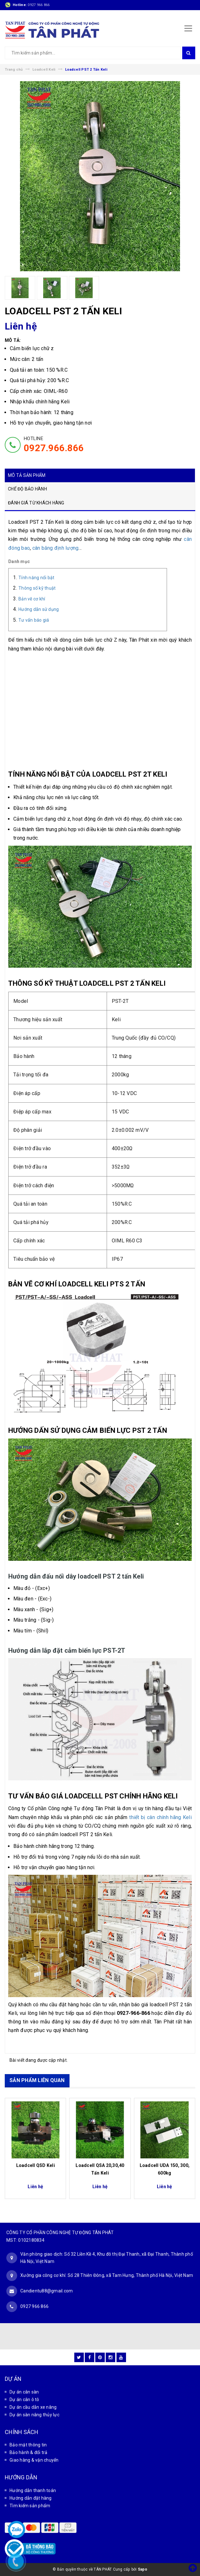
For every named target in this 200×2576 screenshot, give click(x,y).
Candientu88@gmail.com (46, 2290)
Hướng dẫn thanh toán (33, 2490)
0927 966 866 (39, 5)
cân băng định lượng (55, 548)
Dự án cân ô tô (24, 2399)
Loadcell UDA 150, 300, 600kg (165, 2169)
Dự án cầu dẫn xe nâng (33, 2407)
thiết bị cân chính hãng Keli (160, 1817)
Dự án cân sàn (24, 2391)
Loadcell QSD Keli (35, 2165)
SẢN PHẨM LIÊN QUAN (37, 2080)
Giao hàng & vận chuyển (34, 2460)
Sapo (142, 2569)
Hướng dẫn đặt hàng (31, 2498)
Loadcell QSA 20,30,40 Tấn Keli (100, 2169)
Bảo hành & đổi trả (29, 2452)
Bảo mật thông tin (28, 2444)
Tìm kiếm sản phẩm (30, 2505)
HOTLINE (54, 444)
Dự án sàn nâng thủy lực (34, 2414)
